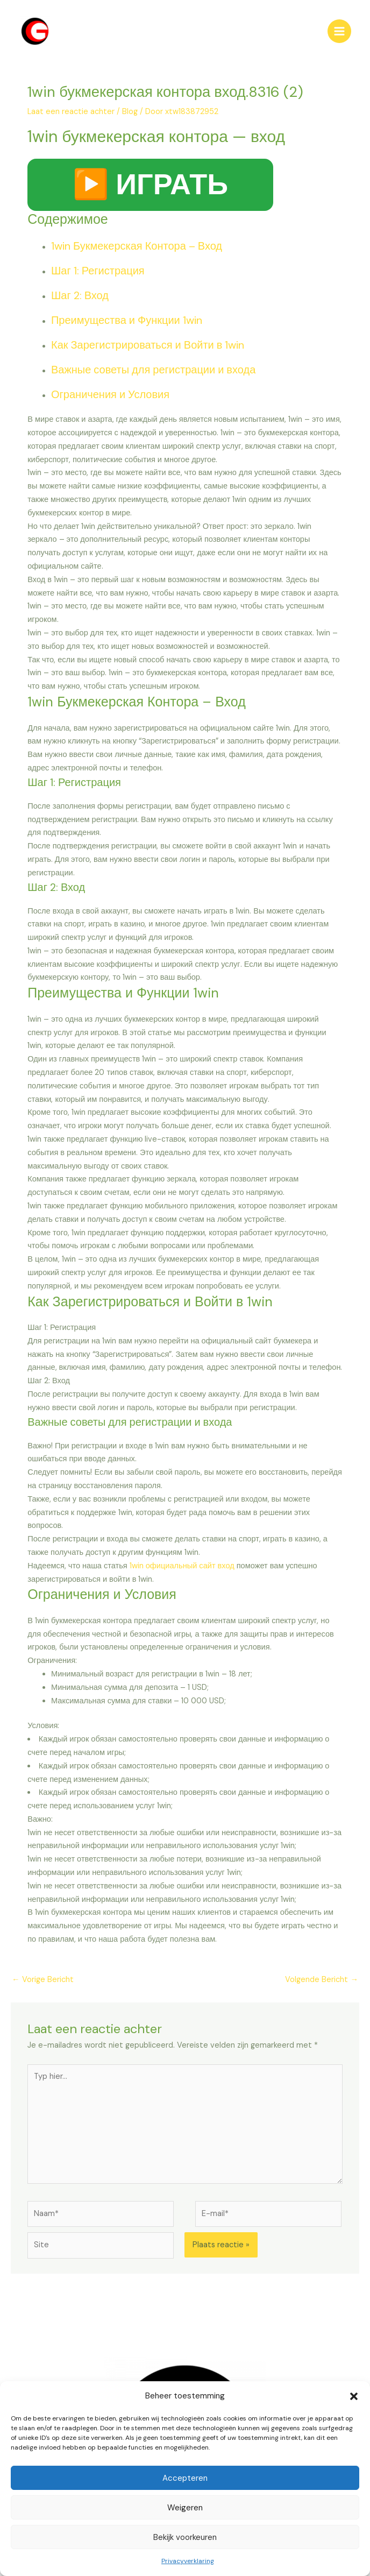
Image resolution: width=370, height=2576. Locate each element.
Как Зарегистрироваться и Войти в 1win (147, 347)
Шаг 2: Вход (80, 298)
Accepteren (185, 2478)
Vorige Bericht (43, 1981)
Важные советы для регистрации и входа (153, 372)
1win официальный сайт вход (182, 1567)
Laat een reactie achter (71, 114)
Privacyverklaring (187, 2561)
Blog (130, 114)
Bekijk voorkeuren (185, 2537)
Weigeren (185, 2507)
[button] (353, 2396)
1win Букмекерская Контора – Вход (136, 248)
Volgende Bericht (321, 1981)
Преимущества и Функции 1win (126, 322)
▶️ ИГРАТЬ (150, 186)
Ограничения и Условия (110, 397)
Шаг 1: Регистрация (98, 273)
